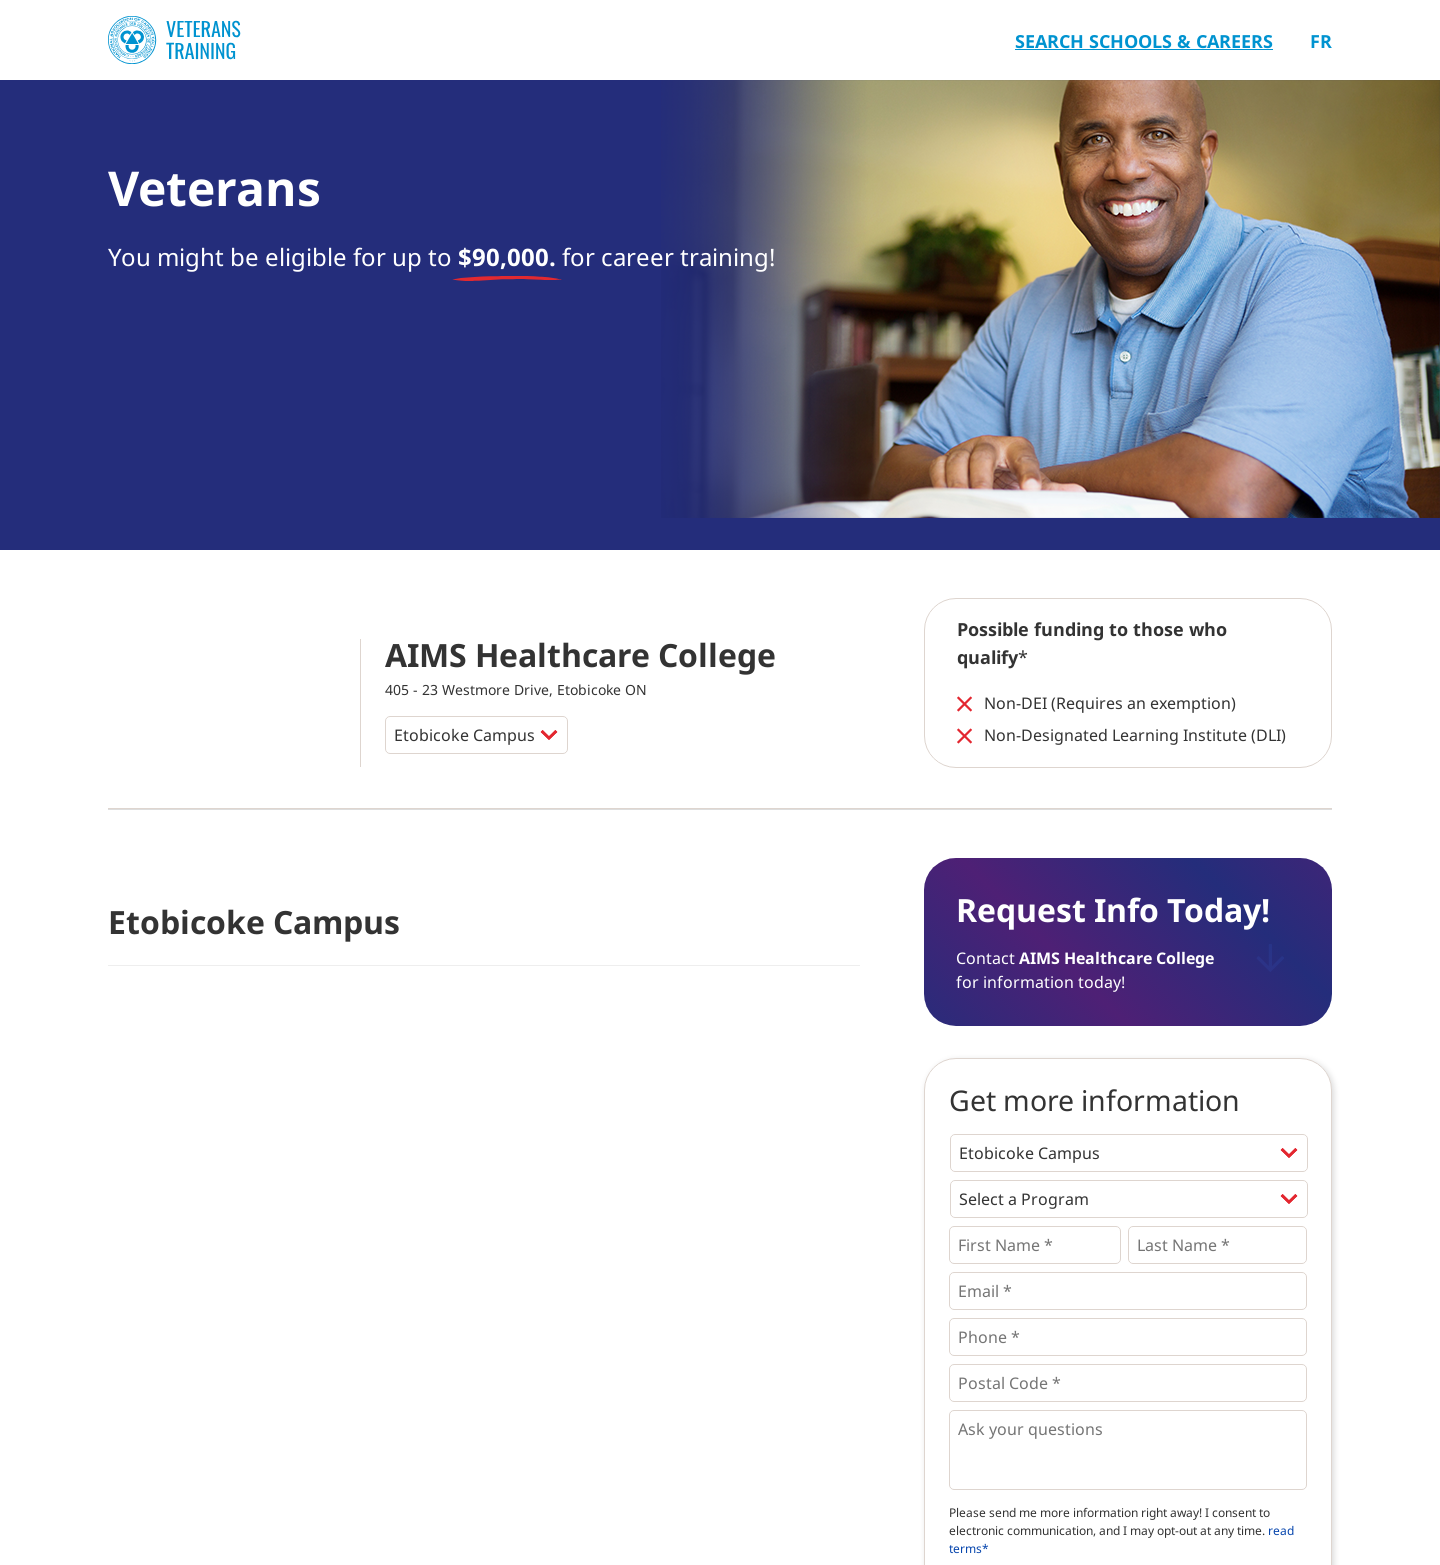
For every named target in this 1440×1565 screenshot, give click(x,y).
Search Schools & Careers (1144, 41)
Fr (1321, 41)
